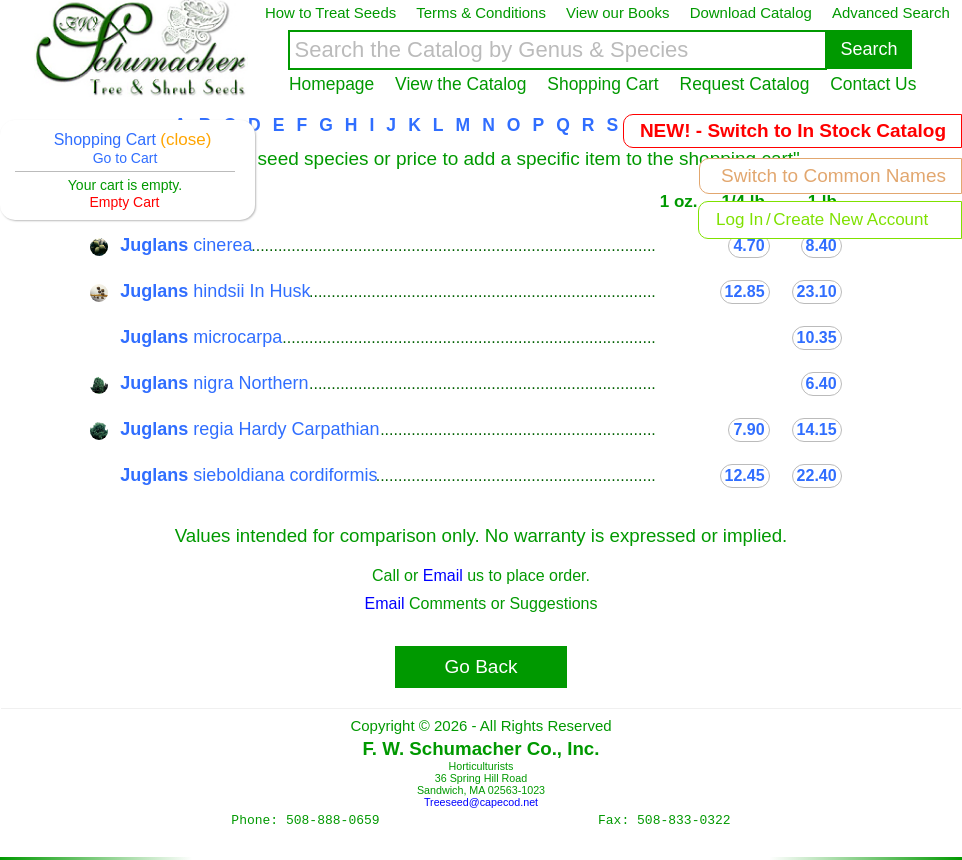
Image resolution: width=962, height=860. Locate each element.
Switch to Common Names (833, 175)
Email (443, 575)
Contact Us (873, 84)
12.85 (745, 291)
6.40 (821, 383)
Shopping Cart (602, 84)
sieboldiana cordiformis (248, 475)
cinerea (186, 245)
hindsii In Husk (215, 291)
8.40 (821, 245)
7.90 (748, 429)
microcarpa (201, 337)
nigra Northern (214, 383)
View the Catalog (460, 84)
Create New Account (850, 219)
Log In (739, 219)
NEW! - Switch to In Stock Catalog (793, 130)
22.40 (817, 475)
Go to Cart (125, 158)
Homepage (331, 84)
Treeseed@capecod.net (481, 802)
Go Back (481, 666)
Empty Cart (124, 202)
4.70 (748, 245)
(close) (185, 139)
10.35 (817, 337)
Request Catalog (745, 84)
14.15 (817, 429)
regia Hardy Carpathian (249, 429)
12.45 (745, 475)
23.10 (817, 291)
